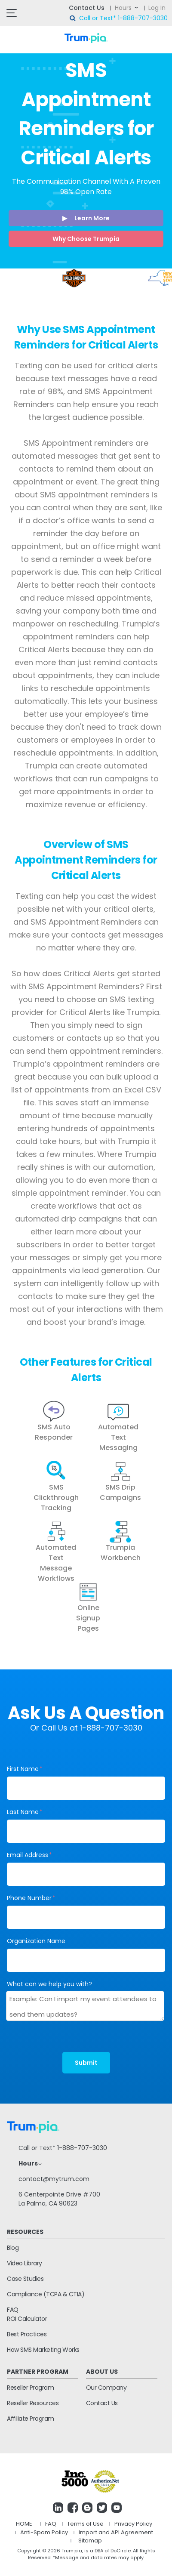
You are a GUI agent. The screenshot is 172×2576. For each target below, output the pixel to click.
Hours (123, 7)
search (73, 18)
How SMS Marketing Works (43, 2349)
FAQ (12, 2309)
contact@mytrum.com (53, 2179)
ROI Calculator (27, 2318)
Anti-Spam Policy (44, 2532)
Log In (157, 7)
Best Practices (26, 2334)
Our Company (106, 2387)
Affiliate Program (30, 2418)
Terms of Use (85, 2524)
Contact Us (86, 7)
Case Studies (25, 2278)
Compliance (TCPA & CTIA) (45, 2294)
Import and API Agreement (116, 2532)
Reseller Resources (32, 2403)
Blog (12, 2247)
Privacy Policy (133, 2524)
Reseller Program (30, 2387)
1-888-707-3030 (143, 18)
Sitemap (90, 2540)
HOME (24, 2524)
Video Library (24, 2263)
